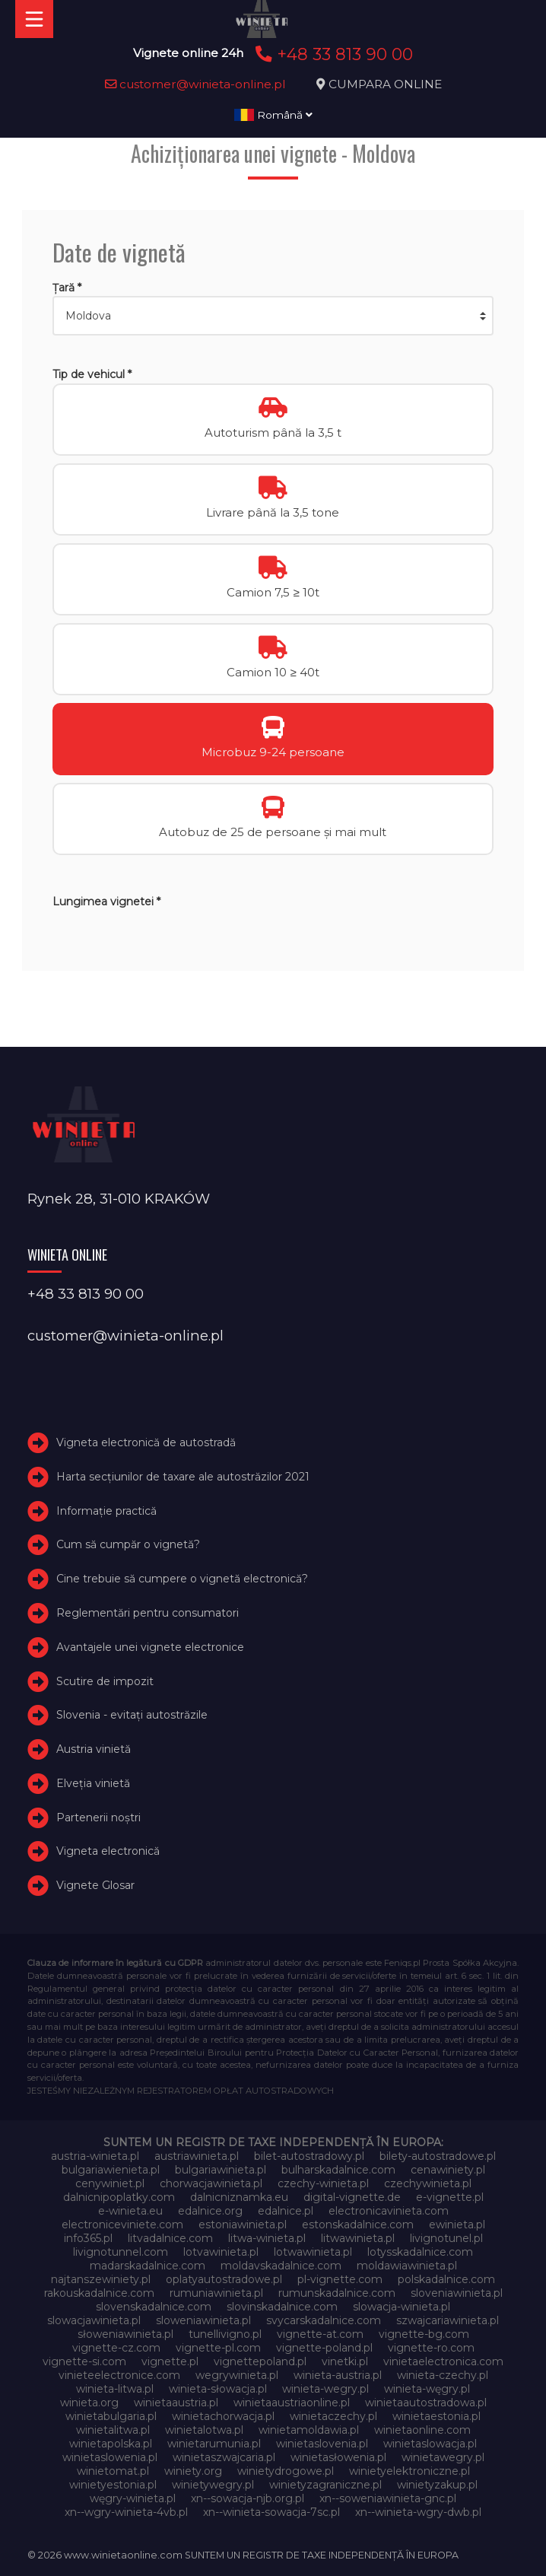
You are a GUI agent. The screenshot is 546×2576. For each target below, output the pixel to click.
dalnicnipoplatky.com (119, 2197)
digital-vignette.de (352, 2197)
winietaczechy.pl (333, 2416)
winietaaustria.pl (176, 2402)
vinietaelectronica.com (443, 2361)
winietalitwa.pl (113, 2430)
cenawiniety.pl (448, 2170)
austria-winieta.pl (95, 2156)
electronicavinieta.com (389, 2211)
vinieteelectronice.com (119, 2375)
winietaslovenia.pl (322, 2443)
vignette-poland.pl (324, 2348)
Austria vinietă (93, 1749)
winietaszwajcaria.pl (224, 2457)
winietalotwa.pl (204, 2430)
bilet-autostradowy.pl (309, 2156)
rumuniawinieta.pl (216, 2293)
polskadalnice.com (446, 2279)
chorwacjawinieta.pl (211, 2183)
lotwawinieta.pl (313, 2252)
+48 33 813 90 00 (332, 54)
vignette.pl (169, 2361)
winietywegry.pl (213, 2485)
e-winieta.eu (130, 2211)
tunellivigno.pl (225, 2334)
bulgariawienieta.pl (111, 2170)
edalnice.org (210, 2211)
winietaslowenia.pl (109, 2457)
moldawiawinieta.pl (407, 2265)
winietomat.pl (113, 2471)
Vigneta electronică (108, 1852)
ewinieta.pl (457, 2224)
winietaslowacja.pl (430, 2443)
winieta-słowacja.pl (218, 2389)
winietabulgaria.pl (111, 2416)
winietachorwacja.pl (223, 2416)
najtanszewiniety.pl (101, 2279)
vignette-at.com (320, 2334)
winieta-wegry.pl (325, 2389)
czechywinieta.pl (427, 2183)
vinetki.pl (345, 2361)
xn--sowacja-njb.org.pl (247, 2498)
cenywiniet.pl (109, 2183)
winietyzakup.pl (437, 2485)
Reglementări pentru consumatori (147, 1613)
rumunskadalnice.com (336, 2293)
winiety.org (193, 2471)
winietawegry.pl (443, 2457)
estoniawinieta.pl (242, 2224)
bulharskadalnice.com (338, 2170)
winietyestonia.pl (113, 2485)
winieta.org (89, 2402)
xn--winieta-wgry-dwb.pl (418, 2512)
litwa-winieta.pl (267, 2238)
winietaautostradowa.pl (426, 2402)
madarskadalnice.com (147, 2265)
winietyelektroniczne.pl (409, 2471)
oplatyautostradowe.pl (224, 2279)
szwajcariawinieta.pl (447, 2320)
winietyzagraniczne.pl (325, 2485)
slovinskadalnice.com (282, 2307)
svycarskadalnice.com (323, 2320)
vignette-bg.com (424, 2334)
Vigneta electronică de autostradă (146, 1442)
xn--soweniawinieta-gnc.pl (387, 2498)
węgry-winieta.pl (133, 2498)
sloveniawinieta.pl (457, 2293)
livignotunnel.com (120, 2252)
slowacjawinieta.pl (94, 2320)
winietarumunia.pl (214, 2443)
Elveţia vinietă (93, 1783)
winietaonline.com (422, 2430)
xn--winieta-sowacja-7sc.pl (271, 2512)
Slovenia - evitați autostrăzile (132, 1715)
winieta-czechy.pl (442, 2375)
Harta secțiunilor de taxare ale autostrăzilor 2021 (183, 1477)
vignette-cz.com (116, 2348)
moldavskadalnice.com (281, 2265)
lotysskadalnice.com (420, 2252)
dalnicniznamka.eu (239, 2197)
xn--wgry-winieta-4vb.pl (126, 2512)
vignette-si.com (84, 2361)
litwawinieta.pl (358, 2238)
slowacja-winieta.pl (401, 2307)
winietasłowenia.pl (338, 2457)
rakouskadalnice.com (99, 2293)
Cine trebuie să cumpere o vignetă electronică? (182, 1578)
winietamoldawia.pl (309, 2430)
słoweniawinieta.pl (125, 2334)
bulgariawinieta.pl (220, 2170)
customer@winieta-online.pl (195, 84)
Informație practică (106, 1511)
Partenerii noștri (98, 1817)
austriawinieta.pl (196, 2156)
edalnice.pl (285, 2211)
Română (273, 115)
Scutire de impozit (105, 1681)
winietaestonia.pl (436, 2416)
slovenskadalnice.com (153, 2307)
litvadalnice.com (170, 2238)
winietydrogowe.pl (285, 2471)
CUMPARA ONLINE (385, 84)
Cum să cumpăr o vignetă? (128, 1544)
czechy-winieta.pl (323, 2183)
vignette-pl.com (218, 2348)
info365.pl (88, 2238)
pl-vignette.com (340, 2279)
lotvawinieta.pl (221, 2252)
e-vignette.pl (450, 2197)
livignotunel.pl (446, 2238)
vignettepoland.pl (260, 2361)
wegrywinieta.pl (236, 2375)
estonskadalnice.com (358, 2224)
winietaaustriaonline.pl (291, 2402)
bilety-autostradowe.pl (437, 2156)
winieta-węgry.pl (427, 2389)
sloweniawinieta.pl (203, 2320)
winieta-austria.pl (338, 2375)
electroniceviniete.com (122, 2224)
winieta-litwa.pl (115, 2389)
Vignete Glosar (95, 1885)
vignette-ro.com (431, 2348)
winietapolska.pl (110, 2443)
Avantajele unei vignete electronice (150, 1647)
